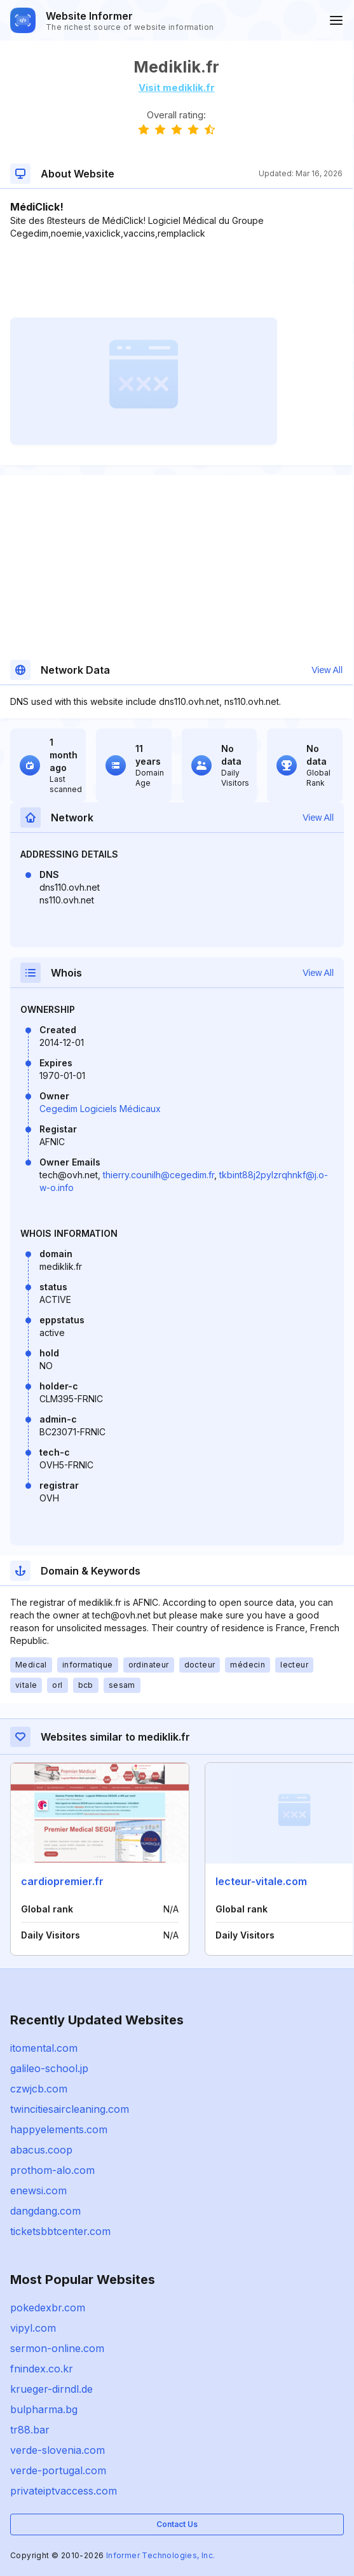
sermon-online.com (57, 2348)
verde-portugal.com (58, 2470)
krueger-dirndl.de (51, 2389)
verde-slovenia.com (57, 2450)
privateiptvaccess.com (63, 2490)
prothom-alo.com (52, 2170)
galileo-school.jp (49, 2068)
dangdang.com (45, 2210)
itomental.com (44, 2048)
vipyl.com (33, 2328)
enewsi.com (38, 2190)
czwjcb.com (38, 2088)
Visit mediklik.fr (177, 87)
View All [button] (327, 670)
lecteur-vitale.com (261, 1881)
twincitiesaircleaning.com (69, 2109)
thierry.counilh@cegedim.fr (158, 1174)
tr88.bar (30, 2429)
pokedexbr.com (47, 2307)
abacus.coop (41, 2149)
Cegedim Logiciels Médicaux (100, 1108)
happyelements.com (58, 2129)
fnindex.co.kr (41, 2368)
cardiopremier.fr (62, 1881)
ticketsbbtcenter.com (60, 2231)
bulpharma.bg (44, 2409)
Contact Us (177, 2524)
